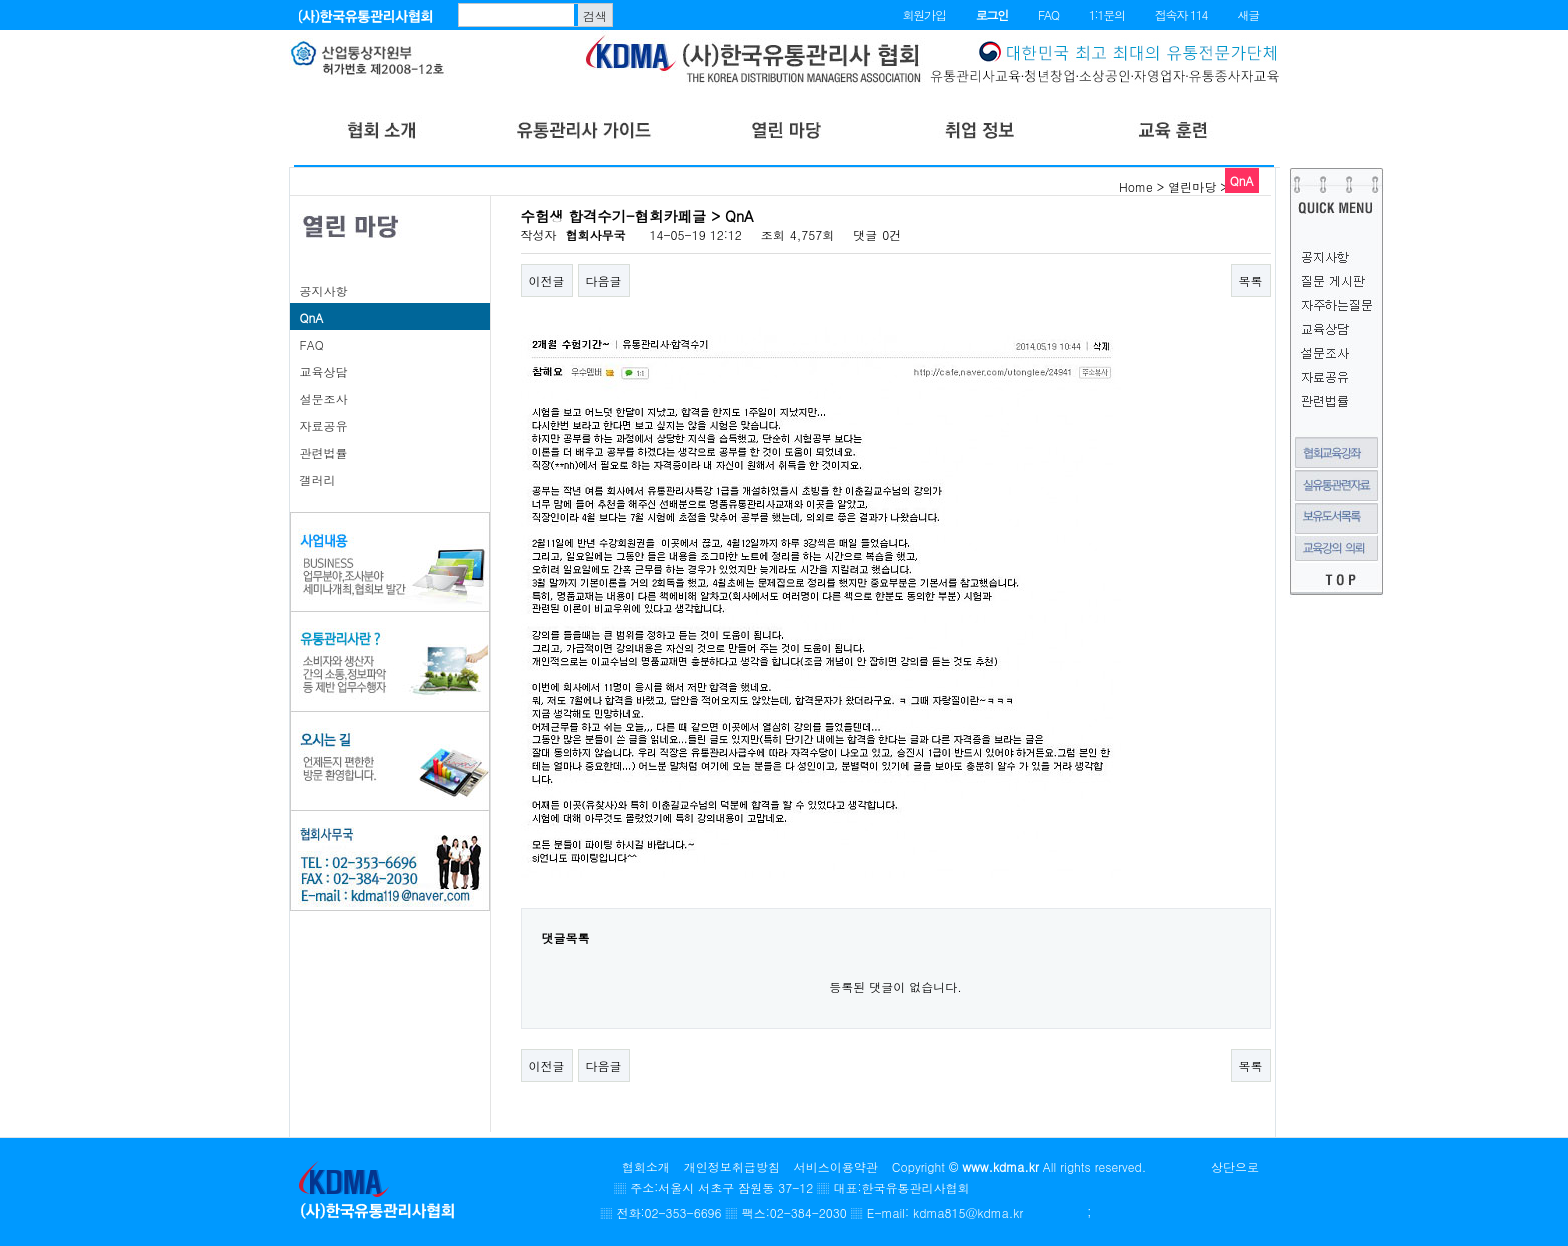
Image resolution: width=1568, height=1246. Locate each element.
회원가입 (923, 14)
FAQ (1048, 14)
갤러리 (318, 479)
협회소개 (646, 1166)
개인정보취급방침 (732, 1166)
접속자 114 (1181, 14)
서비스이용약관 (836, 1166)
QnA (312, 317)
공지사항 (324, 290)
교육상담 (324, 371)
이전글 (547, 280)
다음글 (604, 280)
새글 (1248, 14)
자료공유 (324, 425)
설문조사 (324, 398)
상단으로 (1235, 1166)
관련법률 (324, 452)
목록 (1251, 280)
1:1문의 (1107, 14)
